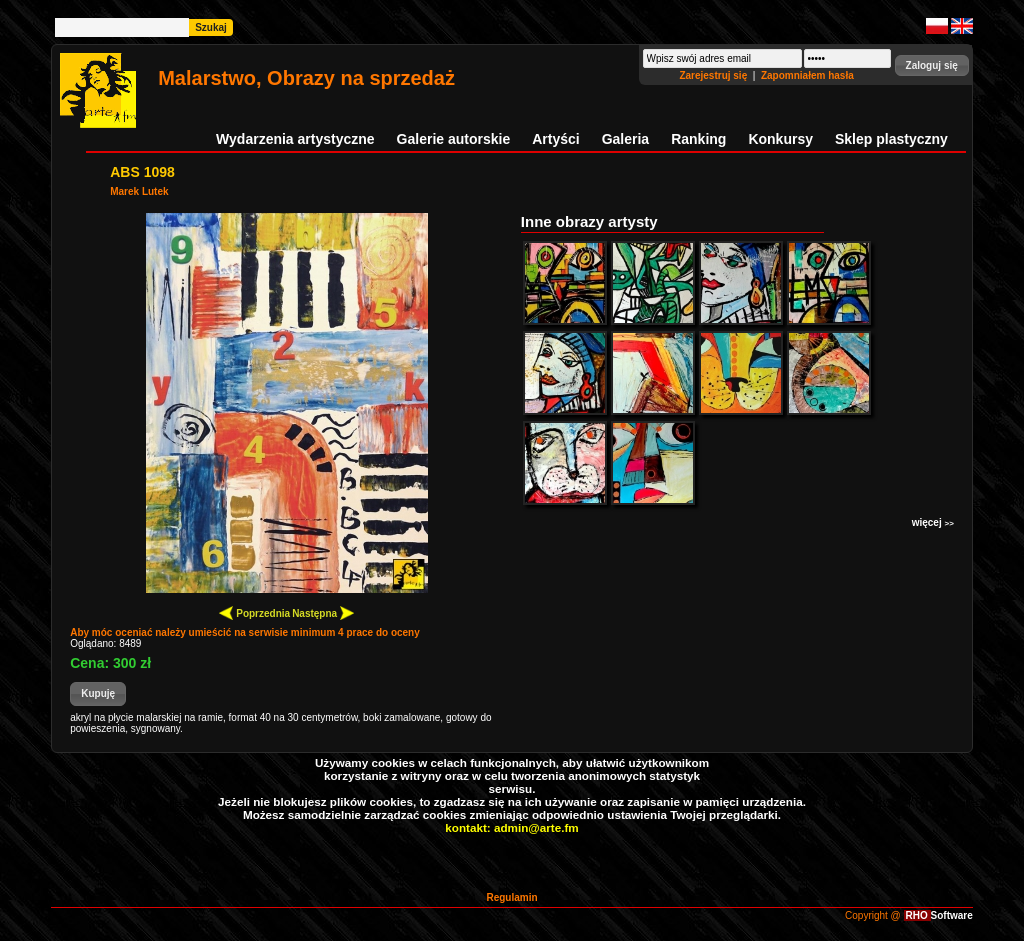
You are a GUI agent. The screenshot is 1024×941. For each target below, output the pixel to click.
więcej (933, 522)
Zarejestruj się (714, 75)
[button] (932, 65)
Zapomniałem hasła (807, 75)
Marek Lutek (139, 191)
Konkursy (780, 139)
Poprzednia (254, 612)
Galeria (625, 139)
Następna (323, 612)
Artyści (555, 139)
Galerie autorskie (454, 139)
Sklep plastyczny (891, 139)
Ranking (698, 139)
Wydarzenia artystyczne (295, 139)
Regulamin (511, 897)
